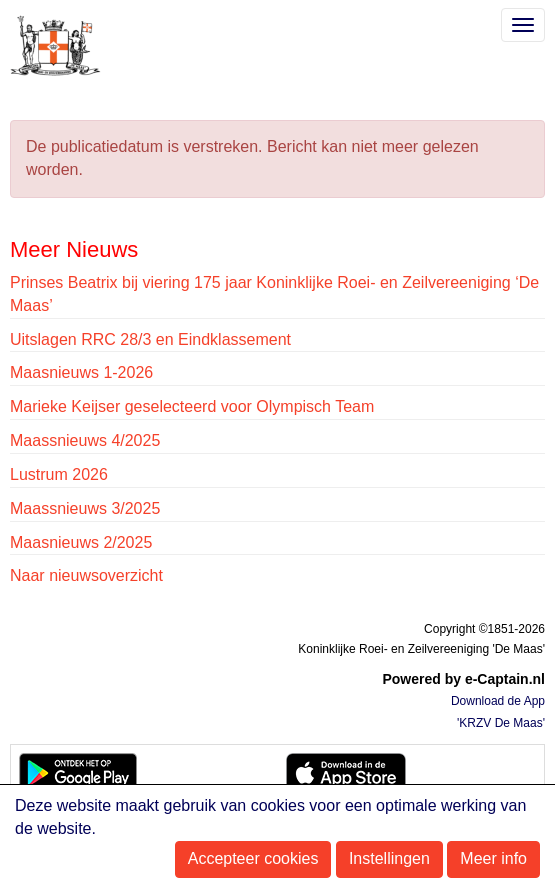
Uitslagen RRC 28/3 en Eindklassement (150, 339)
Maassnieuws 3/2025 (85, 508)
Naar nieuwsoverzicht (86, 575)
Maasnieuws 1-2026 (81, 372)
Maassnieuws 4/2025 (85, 440)
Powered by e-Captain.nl (463, 679)
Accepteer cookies (253, 858)
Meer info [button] (493, 858)
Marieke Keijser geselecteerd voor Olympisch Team (192, 406)
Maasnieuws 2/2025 (81, 542)
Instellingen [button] (389, 858)
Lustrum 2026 (59, 474)
